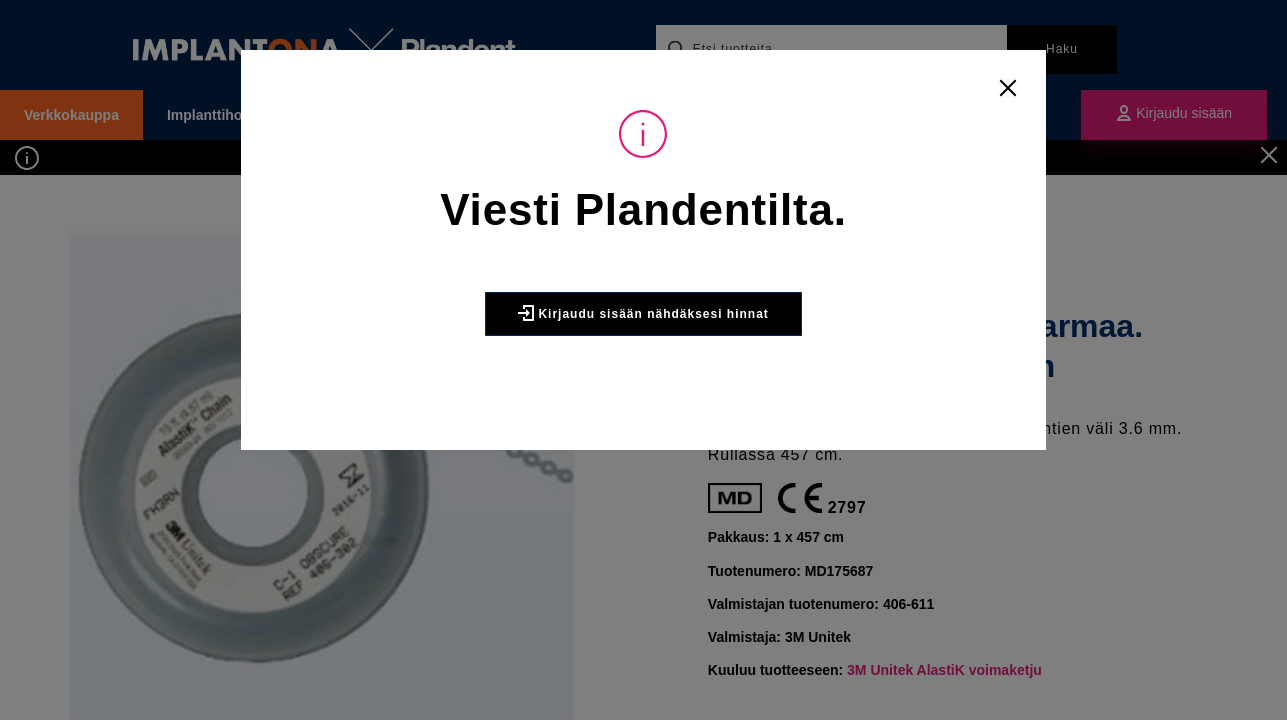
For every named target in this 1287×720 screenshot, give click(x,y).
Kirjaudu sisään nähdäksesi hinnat (643, 313)
